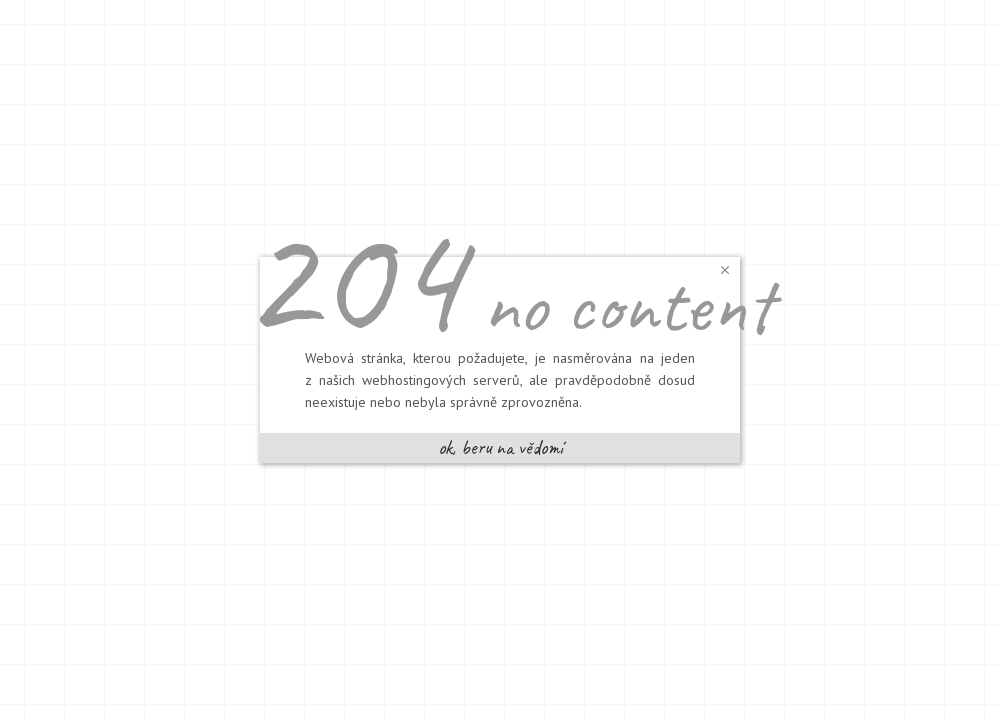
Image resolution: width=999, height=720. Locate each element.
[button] (725, 269)
